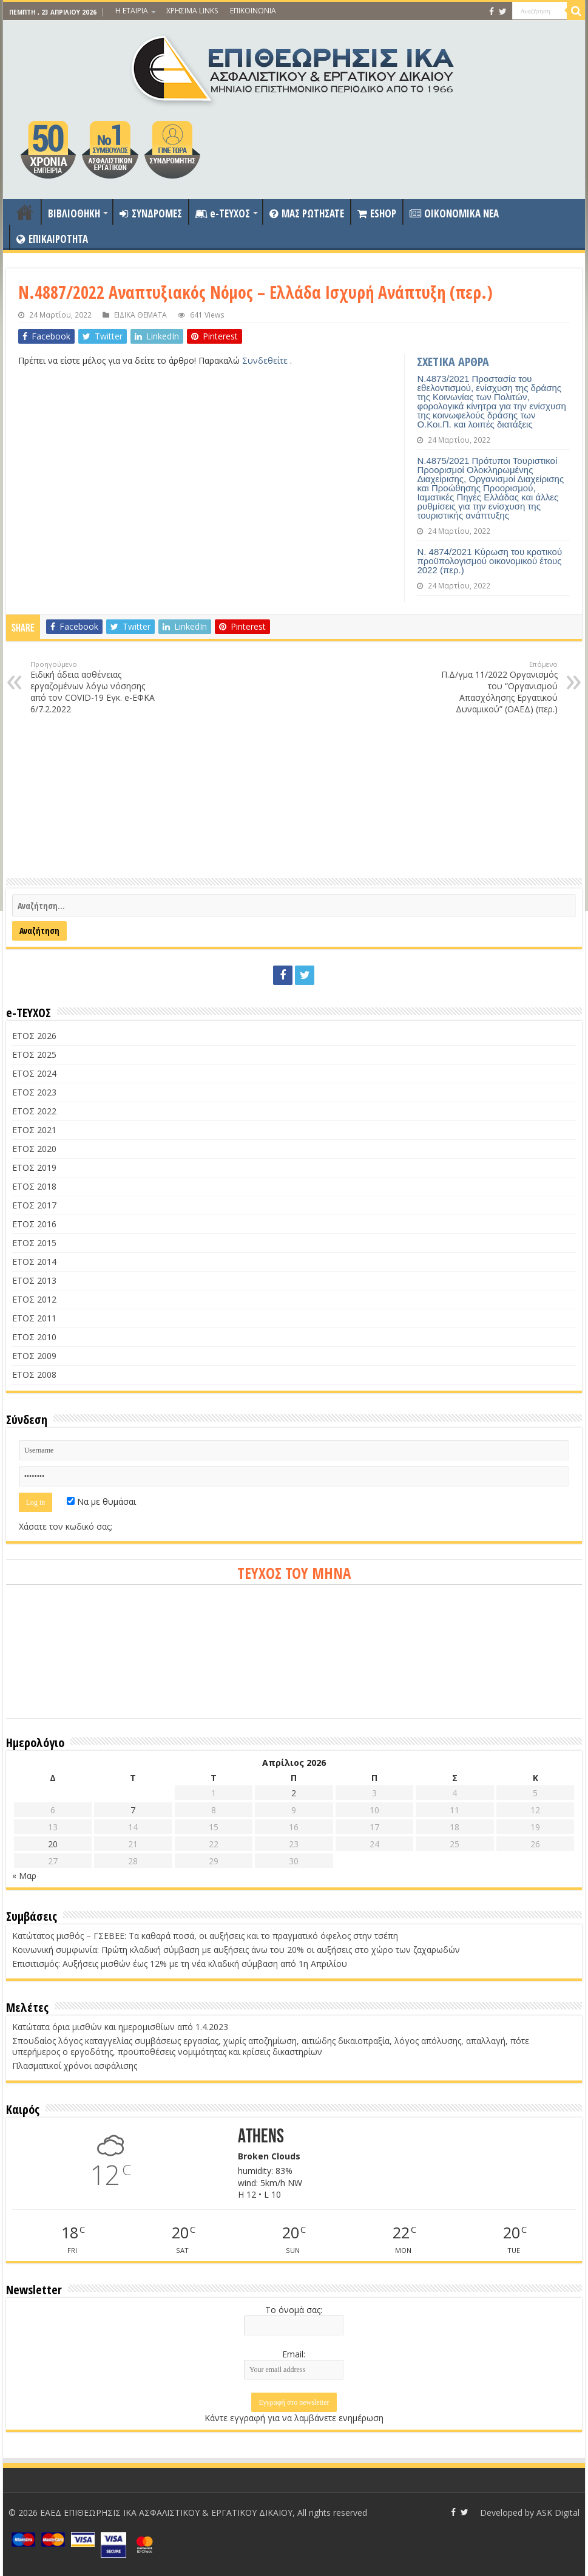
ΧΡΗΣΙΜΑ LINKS (192, 10)
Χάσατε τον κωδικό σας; (65, 1526)
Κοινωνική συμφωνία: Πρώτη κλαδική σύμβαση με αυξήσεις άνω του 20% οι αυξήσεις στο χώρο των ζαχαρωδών (236, 1949)
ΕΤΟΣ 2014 (34, 1261)
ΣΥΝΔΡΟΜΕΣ (151, 213)
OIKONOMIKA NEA (454, 213)
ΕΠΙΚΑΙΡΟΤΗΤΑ (52, 239)
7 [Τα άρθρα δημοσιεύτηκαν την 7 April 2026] (132, 1810)
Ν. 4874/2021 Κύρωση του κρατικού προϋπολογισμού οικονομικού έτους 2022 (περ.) (489, 561)
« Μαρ (24, 1875)
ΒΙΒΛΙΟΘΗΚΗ (74, 213)
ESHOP (376, 213)
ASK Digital (558, 2512)
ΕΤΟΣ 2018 (34, 1186)
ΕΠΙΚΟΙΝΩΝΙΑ (253, 10)
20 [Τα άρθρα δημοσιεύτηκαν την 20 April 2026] (53, 1844)
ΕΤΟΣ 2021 (34, 1130)
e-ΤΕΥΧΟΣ (222, 213)
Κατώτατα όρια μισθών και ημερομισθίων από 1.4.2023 (120, 2027)
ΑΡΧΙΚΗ (25, 212)
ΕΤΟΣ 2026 (34, 1035)
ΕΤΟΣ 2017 (34, 1205)
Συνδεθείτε (266, 360)
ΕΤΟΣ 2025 (34, 1054)
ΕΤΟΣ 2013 (34, 1280)
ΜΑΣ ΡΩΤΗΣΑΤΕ (306, 213)
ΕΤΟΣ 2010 (34, 1337)
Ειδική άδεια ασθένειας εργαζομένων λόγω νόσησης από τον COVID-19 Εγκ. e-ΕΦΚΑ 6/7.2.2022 (92, 687)
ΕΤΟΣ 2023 (34, 1092)
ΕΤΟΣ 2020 (34, 1148)
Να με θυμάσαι (101, 1501)
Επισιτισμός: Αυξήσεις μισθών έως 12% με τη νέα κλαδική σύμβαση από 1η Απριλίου (179, 1963)
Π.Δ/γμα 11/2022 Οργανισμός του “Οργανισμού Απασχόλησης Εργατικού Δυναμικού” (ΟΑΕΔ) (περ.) (495, 687)
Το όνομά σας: (293, 2309)
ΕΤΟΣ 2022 (34, 1111)
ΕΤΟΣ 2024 (34, 1073)
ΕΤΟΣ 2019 (34, 1167)
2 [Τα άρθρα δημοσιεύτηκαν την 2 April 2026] (293, 1793)
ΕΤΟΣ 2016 (34, 1224)
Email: (293, 2354)
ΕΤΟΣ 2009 (34, 1355)
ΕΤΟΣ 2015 (34, 1243)
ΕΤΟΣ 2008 (34, 1374)
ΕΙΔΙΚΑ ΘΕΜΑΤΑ (140, 314)
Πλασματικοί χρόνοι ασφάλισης (74, 2065)
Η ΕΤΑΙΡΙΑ (131, 10)
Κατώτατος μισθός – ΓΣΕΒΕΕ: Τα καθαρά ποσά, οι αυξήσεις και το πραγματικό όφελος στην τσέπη (205, 1935)
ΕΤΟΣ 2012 (34, 1299)
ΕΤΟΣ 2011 (34, 1318)
